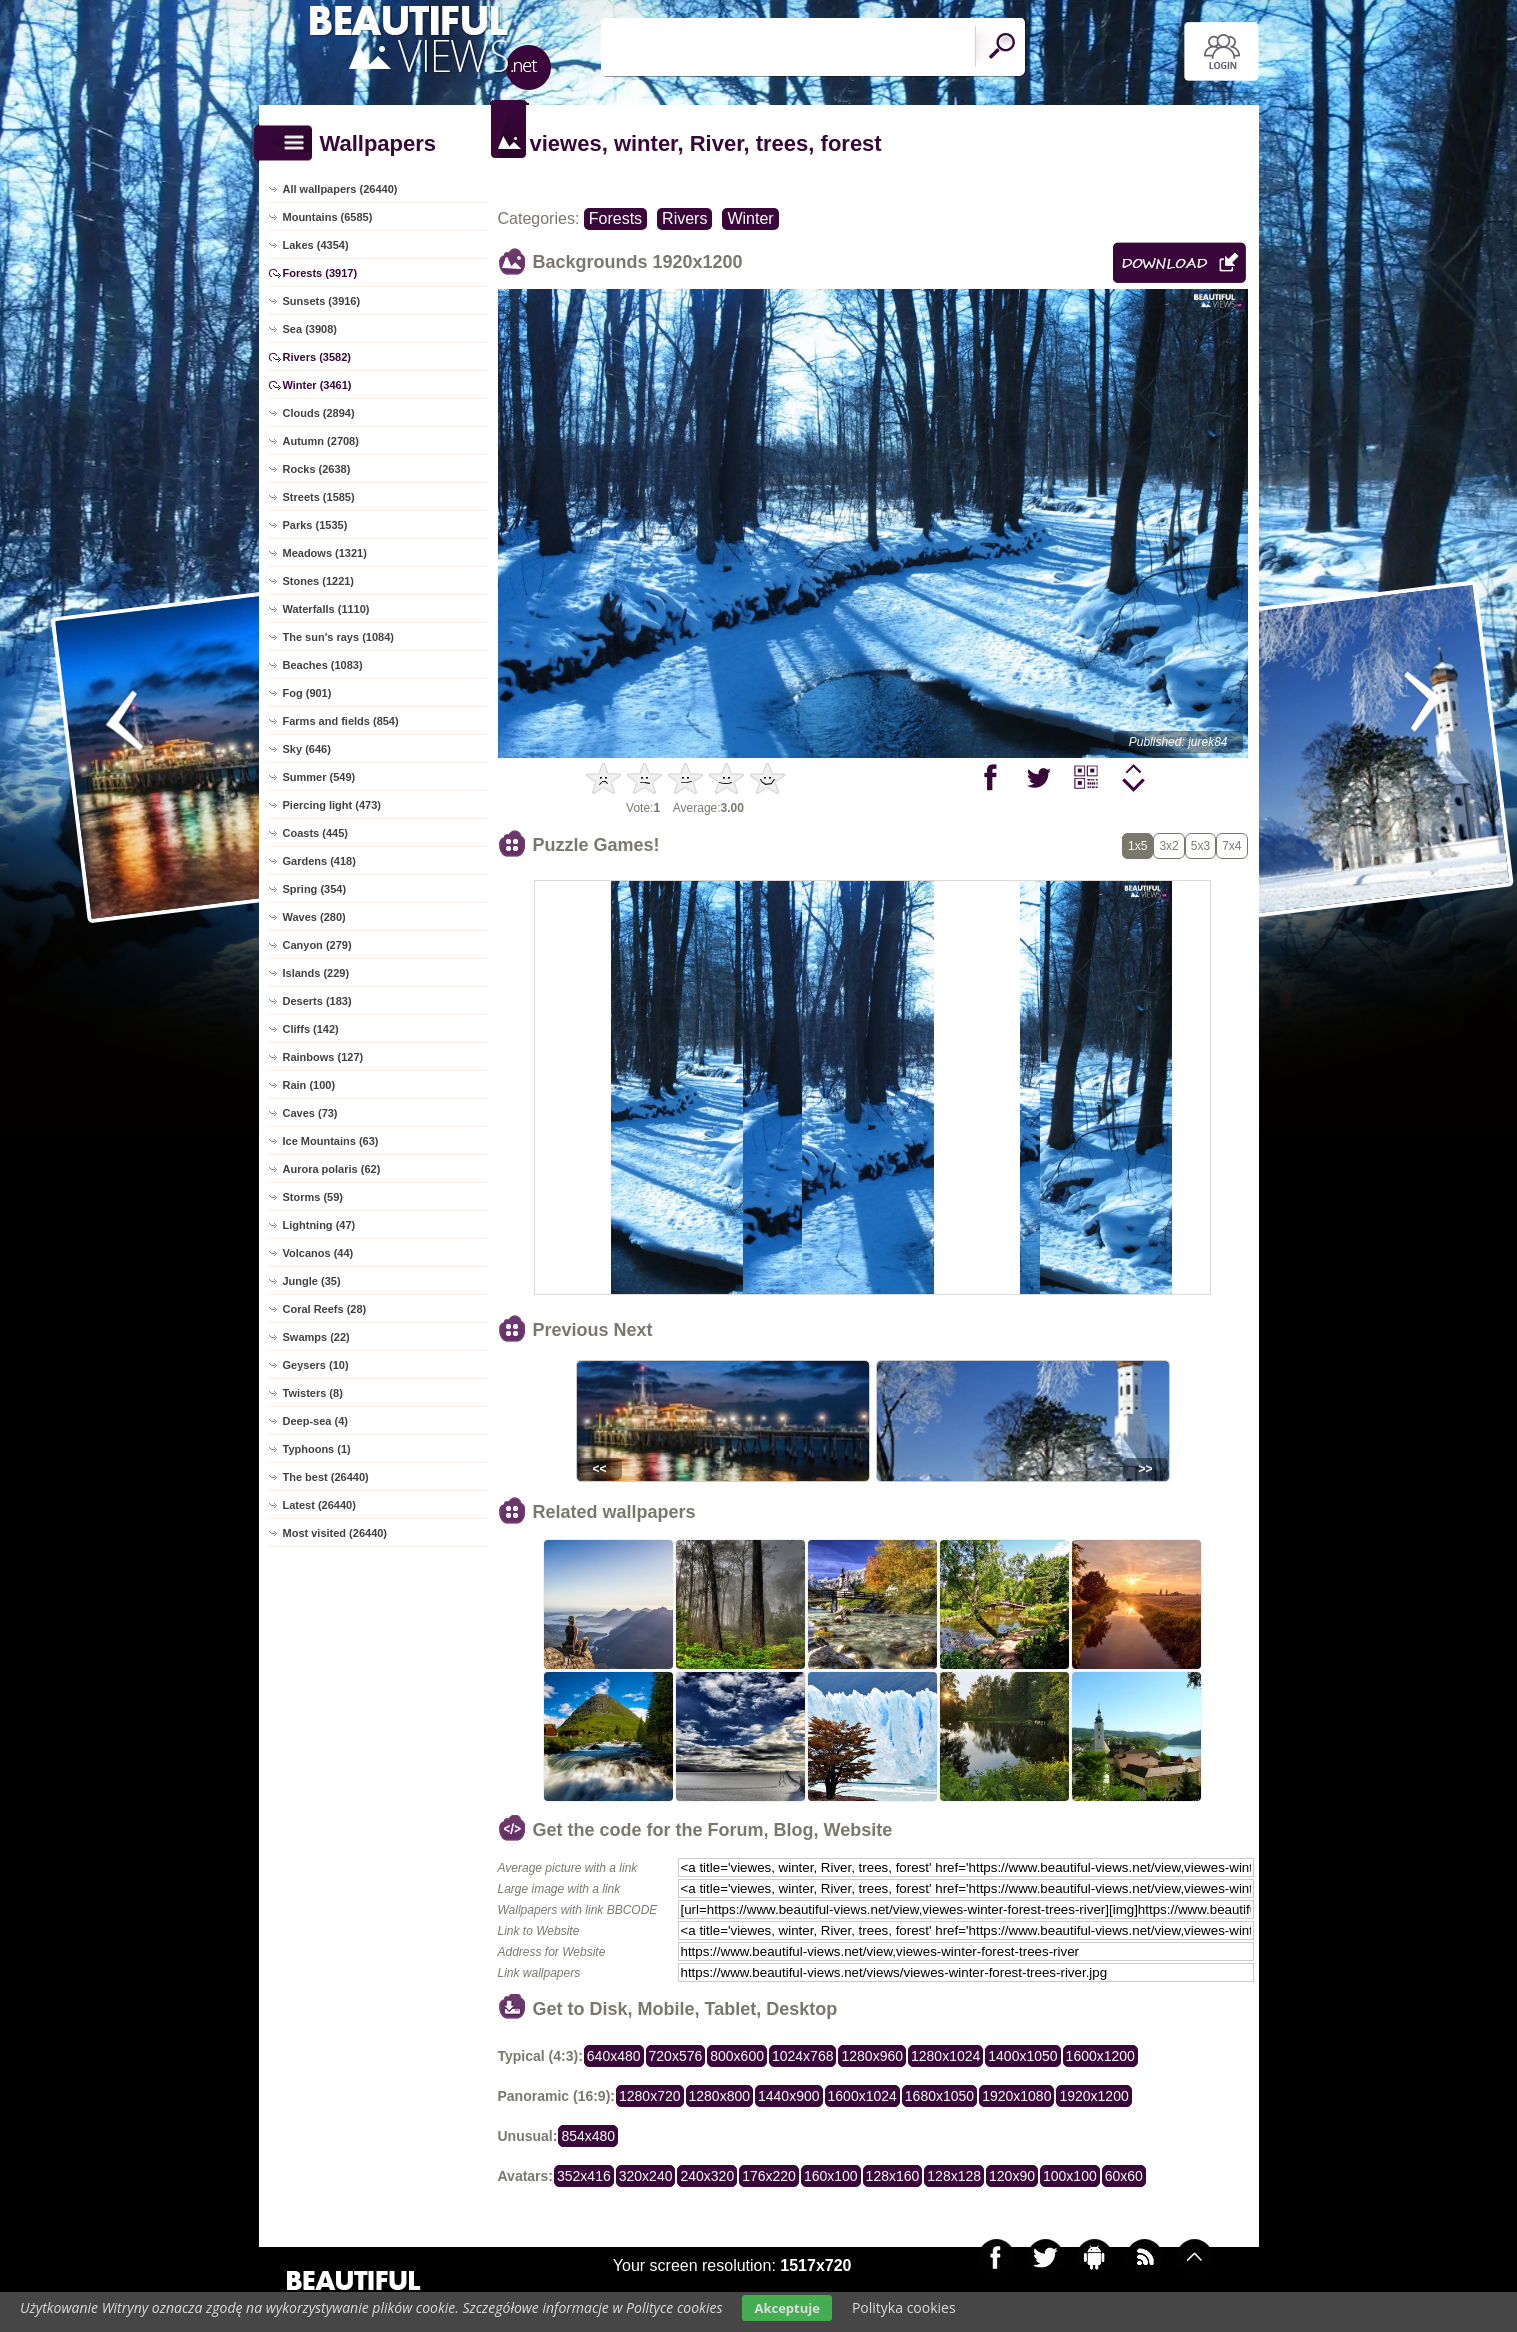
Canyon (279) (317, 945)
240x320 (707, 2176)
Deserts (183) (317, 1001)
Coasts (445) (315, 833)
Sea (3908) (310, 329)
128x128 (954, 2176)
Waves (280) (314, 917)
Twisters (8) (313, 1393)
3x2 (1168, 846)
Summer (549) (319, 777)
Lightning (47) (319, 1225)
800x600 (737, 2056)
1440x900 (789, 2096)
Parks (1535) (315, 525)
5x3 (1200, 846)
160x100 (831, 2176)
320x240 (646, 2176)
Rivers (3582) (317, 357)
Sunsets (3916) (322, 301)
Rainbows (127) (323, 1057)
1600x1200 (1100, 2056)
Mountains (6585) (328, 217)
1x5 (1137, 846)
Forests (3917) (320, 273)
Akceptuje (786, 2308)
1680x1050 (939, 2096)
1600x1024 (862, 2096)
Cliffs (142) (311, 1029)
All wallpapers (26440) (340, 189)
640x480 (614, 2056)
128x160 (893, 2176)
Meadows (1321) (325, 553)
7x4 (1231, 846)
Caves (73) (310, 1113)
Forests (615, 218)
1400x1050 (1022, 2056)
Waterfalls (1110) (326, 609)
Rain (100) (309, 1085)
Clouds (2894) (319, 413)
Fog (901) (307, 693)
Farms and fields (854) (341, 721)
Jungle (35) (312, 1281)
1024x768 (803, 2056)
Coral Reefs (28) (325, 1309)
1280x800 (720, 2096)
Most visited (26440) (335, 1533)
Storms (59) (313, 1197)
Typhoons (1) (317, 1449)
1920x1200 (1093, 2096)
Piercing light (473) (332, 805)
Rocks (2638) (317, 469)
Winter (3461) (317, 385)
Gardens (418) (319, 861)
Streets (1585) (319, 497)
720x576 (676, 2056)
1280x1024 (945, 2056)
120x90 (1012, 2176)
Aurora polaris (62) (332, 1169)
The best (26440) (326, 1477)
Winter (750, 218)
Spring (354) (315, 889)
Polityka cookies (904, 2307)
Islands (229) (316, 973)
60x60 (1124, 2176)
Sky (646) (307, 749)
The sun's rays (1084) (338, 637)
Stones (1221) (319, 581)
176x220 (769, 2176)
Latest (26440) (319, 1505)
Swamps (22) (316, 1337)
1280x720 (650, 2096)
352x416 (584, 2176)
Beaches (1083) (323, 665)
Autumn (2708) (321, 441)
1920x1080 (1016, 2096)
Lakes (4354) (316, 245)
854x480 (588, 2136)
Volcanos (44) (318, 1253)
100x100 (1070, 2176)
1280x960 (872, 2056)
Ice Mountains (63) (331, 1141)
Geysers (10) (316, 1365)
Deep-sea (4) (315, 1421)
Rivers (684, 218)
